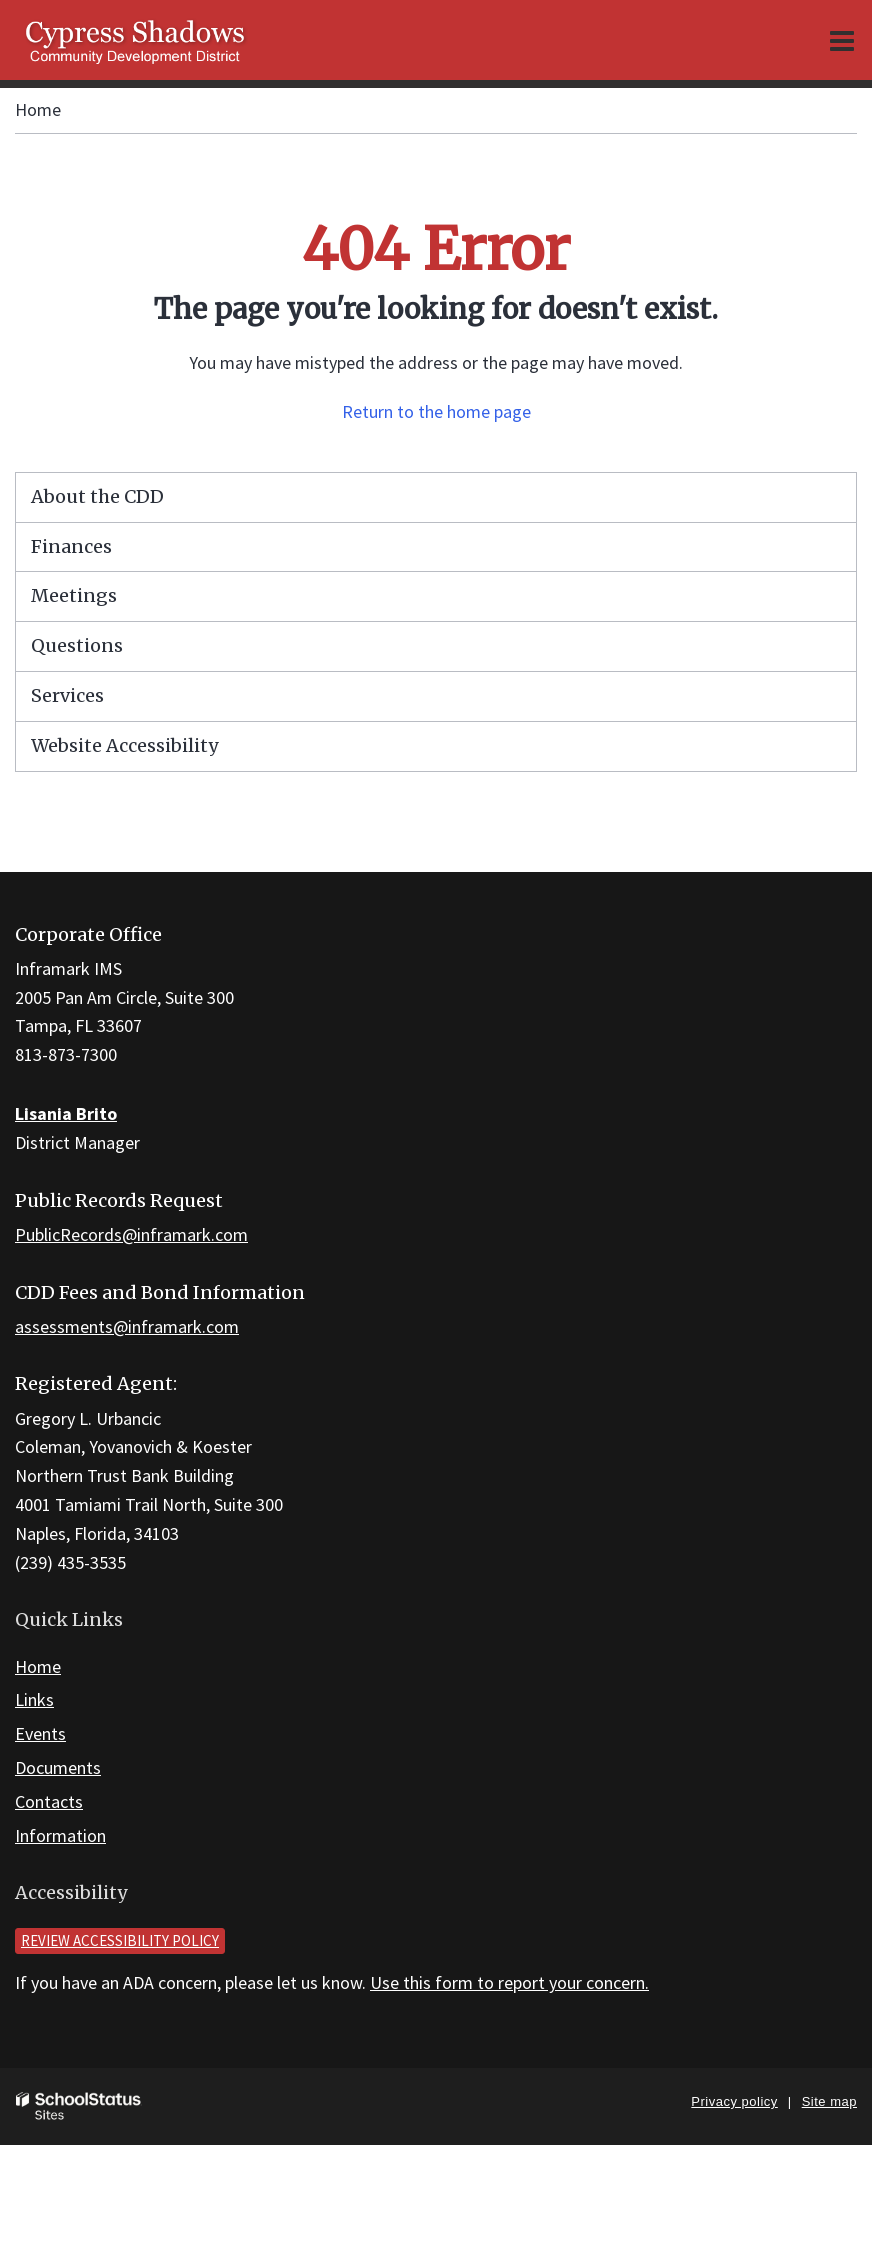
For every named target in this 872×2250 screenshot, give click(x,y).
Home (38, 109)
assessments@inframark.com (127, 1326)
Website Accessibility (124, 745)
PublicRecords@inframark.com (131, 1234)
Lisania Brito (66, 1113)
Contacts (49, 1801)
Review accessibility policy (120, 1940)
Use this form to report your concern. (509, 1982)
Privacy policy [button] (734, 2101)
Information (60, 1835)
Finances (71, 546)
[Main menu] (842, 40)
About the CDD (97, 496)
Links (34, 1699)
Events (40, 1733)
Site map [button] (829, 2101)
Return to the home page (436, 411)
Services (67, 695)
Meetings (74, 595)
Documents (58, 1767)
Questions (77, 645)
